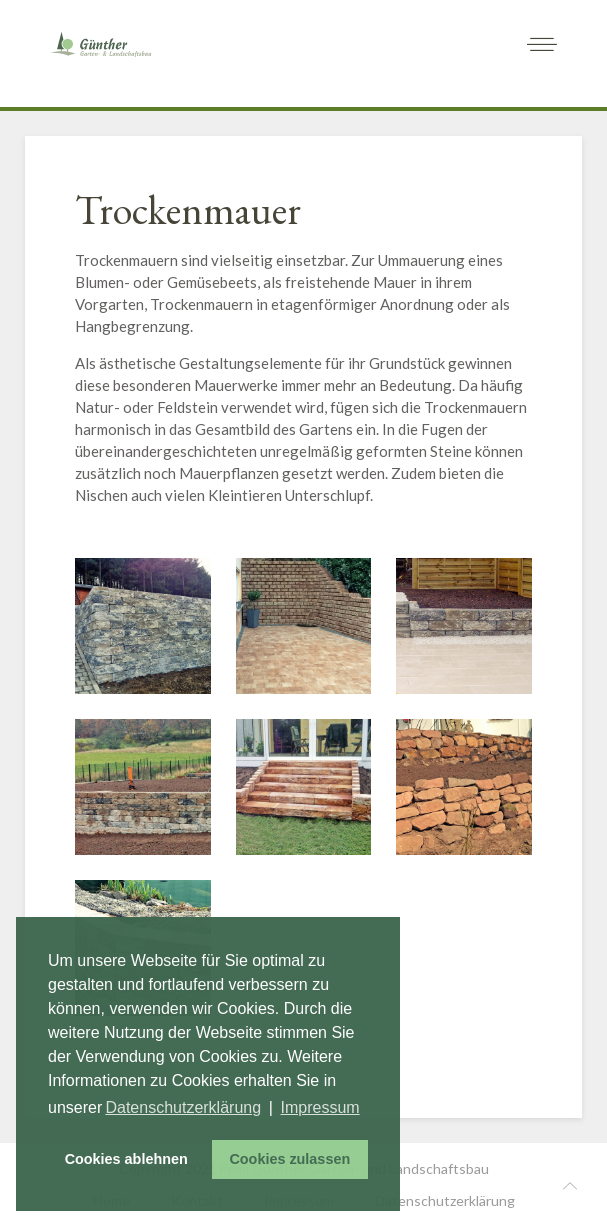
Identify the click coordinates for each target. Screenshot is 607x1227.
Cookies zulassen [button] (289, 1159)
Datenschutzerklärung (445, 1200)
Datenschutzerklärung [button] (183, 1107)
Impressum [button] (320, 1107)
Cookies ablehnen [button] (126, 1159)
